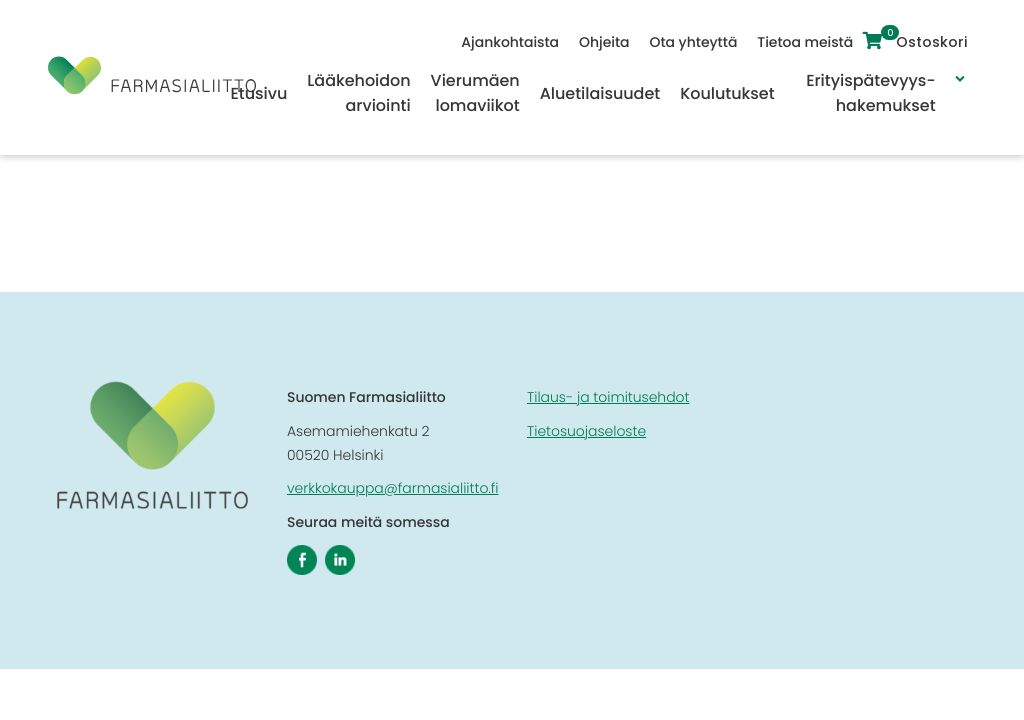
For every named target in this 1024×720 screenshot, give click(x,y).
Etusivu (258, 93)
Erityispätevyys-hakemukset (870, 93)
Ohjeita (608, 42)
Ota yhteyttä (698, 42)
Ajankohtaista (515, 42)
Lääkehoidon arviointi (358, 93)
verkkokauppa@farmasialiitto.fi (393, 488)
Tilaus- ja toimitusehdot (608, 397)
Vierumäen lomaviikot (475, 93)
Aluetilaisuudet (600, 93)
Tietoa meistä (810, 42)
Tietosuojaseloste (586, 431)
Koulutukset (727, 93)
